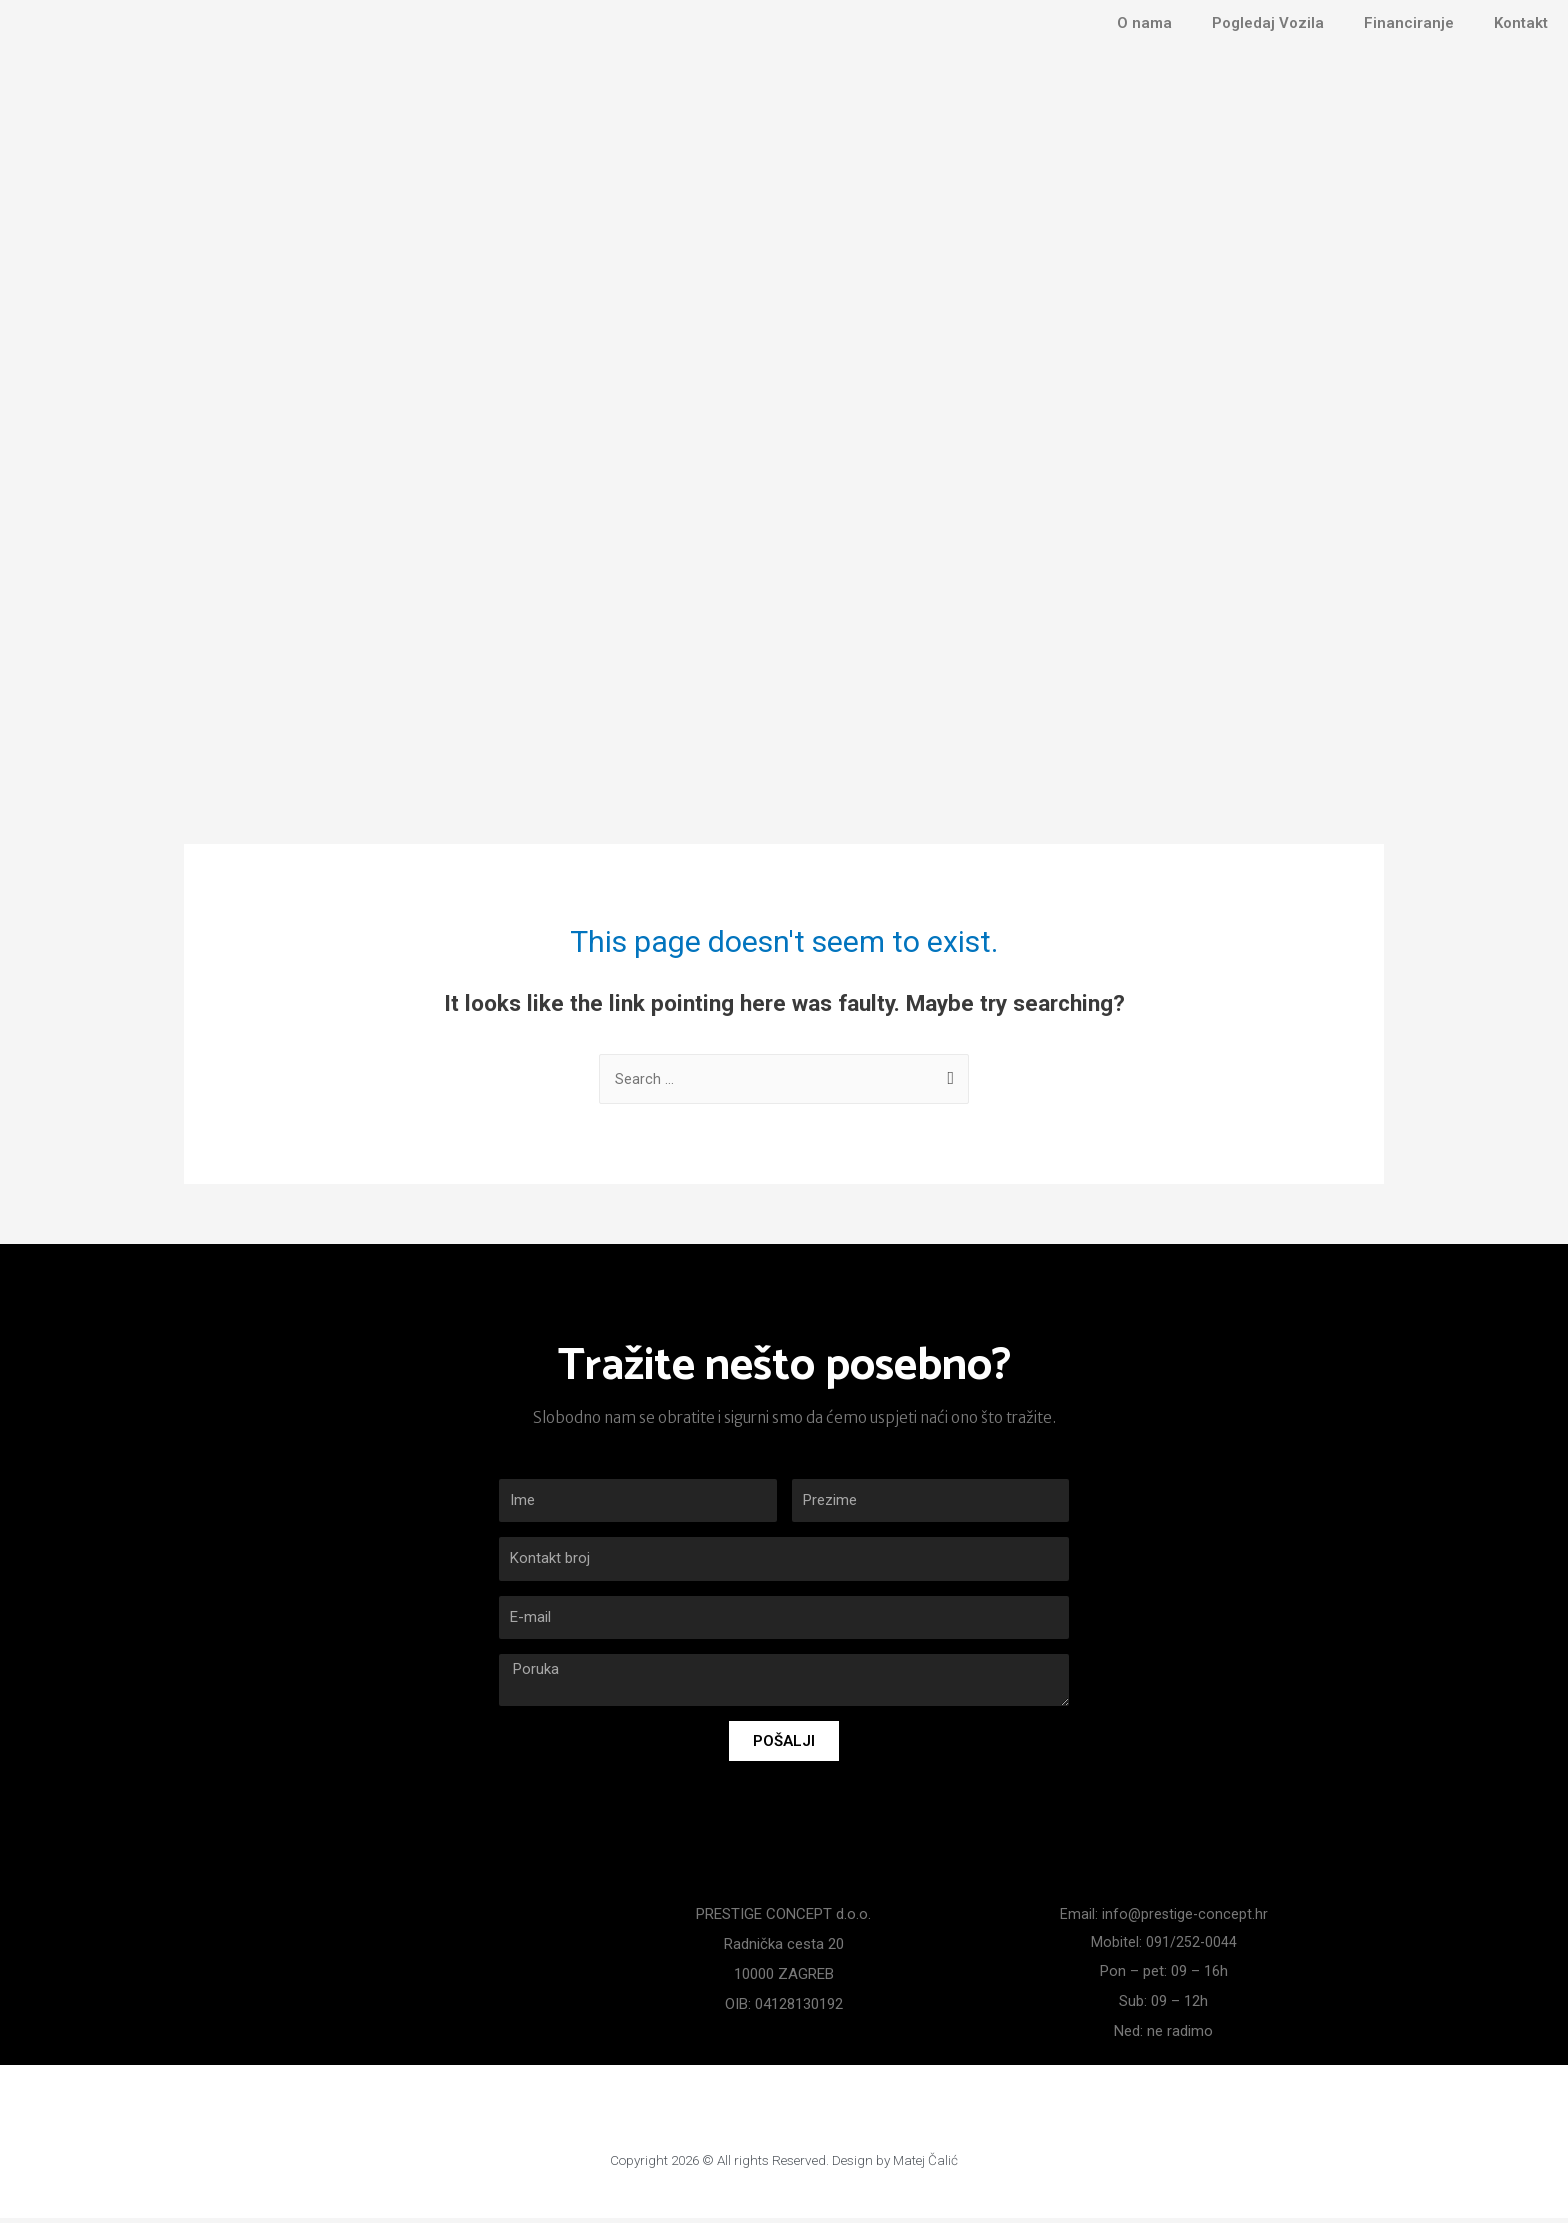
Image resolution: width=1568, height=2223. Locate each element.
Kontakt (1521, 23)
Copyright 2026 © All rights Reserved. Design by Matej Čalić (784, 2164)
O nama (1144, 23)
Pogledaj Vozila (1268, 23)
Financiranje (1409, 23)
